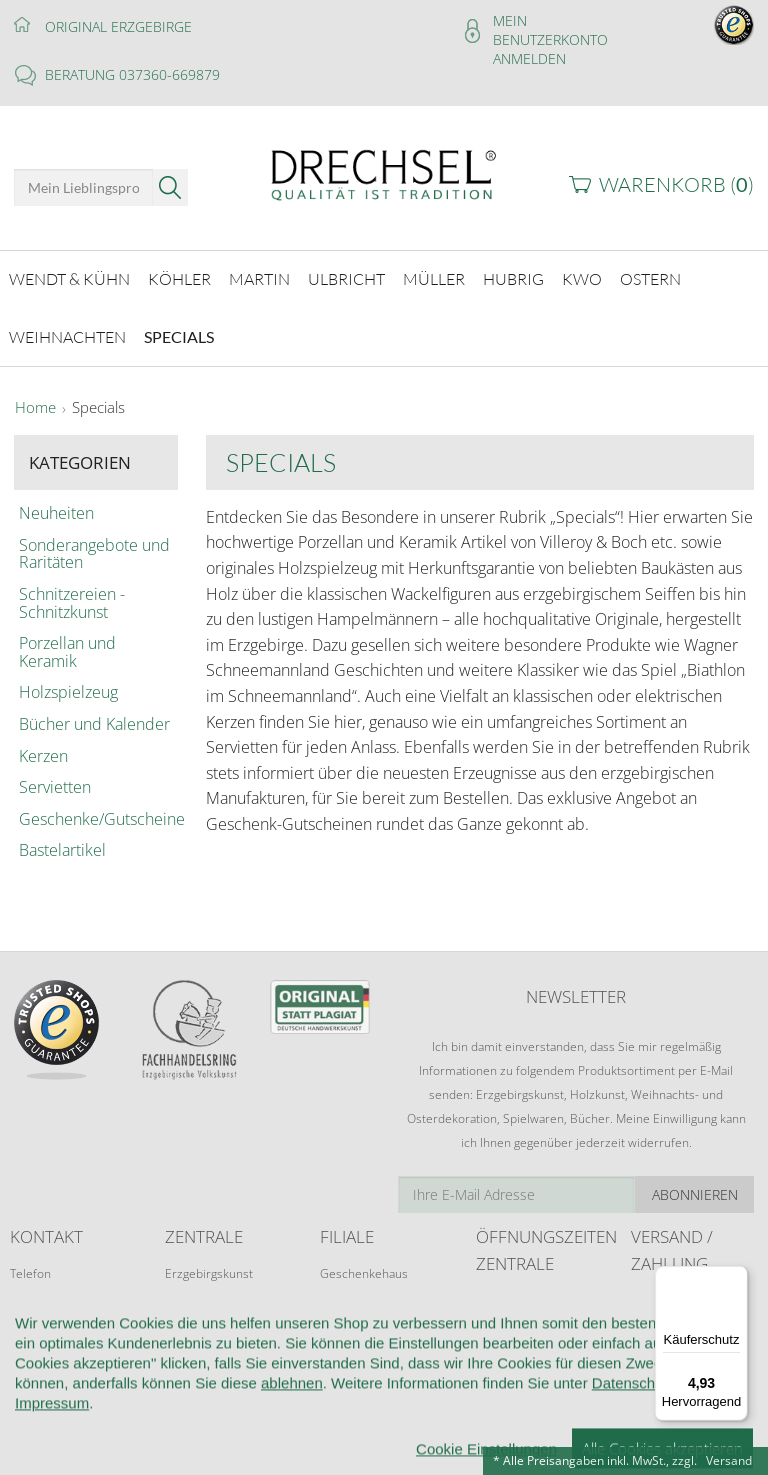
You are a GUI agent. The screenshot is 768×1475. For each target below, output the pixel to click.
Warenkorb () (676, 184)
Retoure (653, 1334)
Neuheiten (56, 512)
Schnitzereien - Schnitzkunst (72, 601)
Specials (98, 406)
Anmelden (529, 58)
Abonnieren (695, 1192)
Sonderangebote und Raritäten (94, 552)
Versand (729, 1460)
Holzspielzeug (68, 691)
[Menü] (736, 1278)
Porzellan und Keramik (67, 650)
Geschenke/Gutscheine (96, 817)
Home (35, 406)
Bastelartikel (62, 849)
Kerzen (43, 754)
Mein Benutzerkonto (550, 30)
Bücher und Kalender (94, 722)
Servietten (55, 785)
